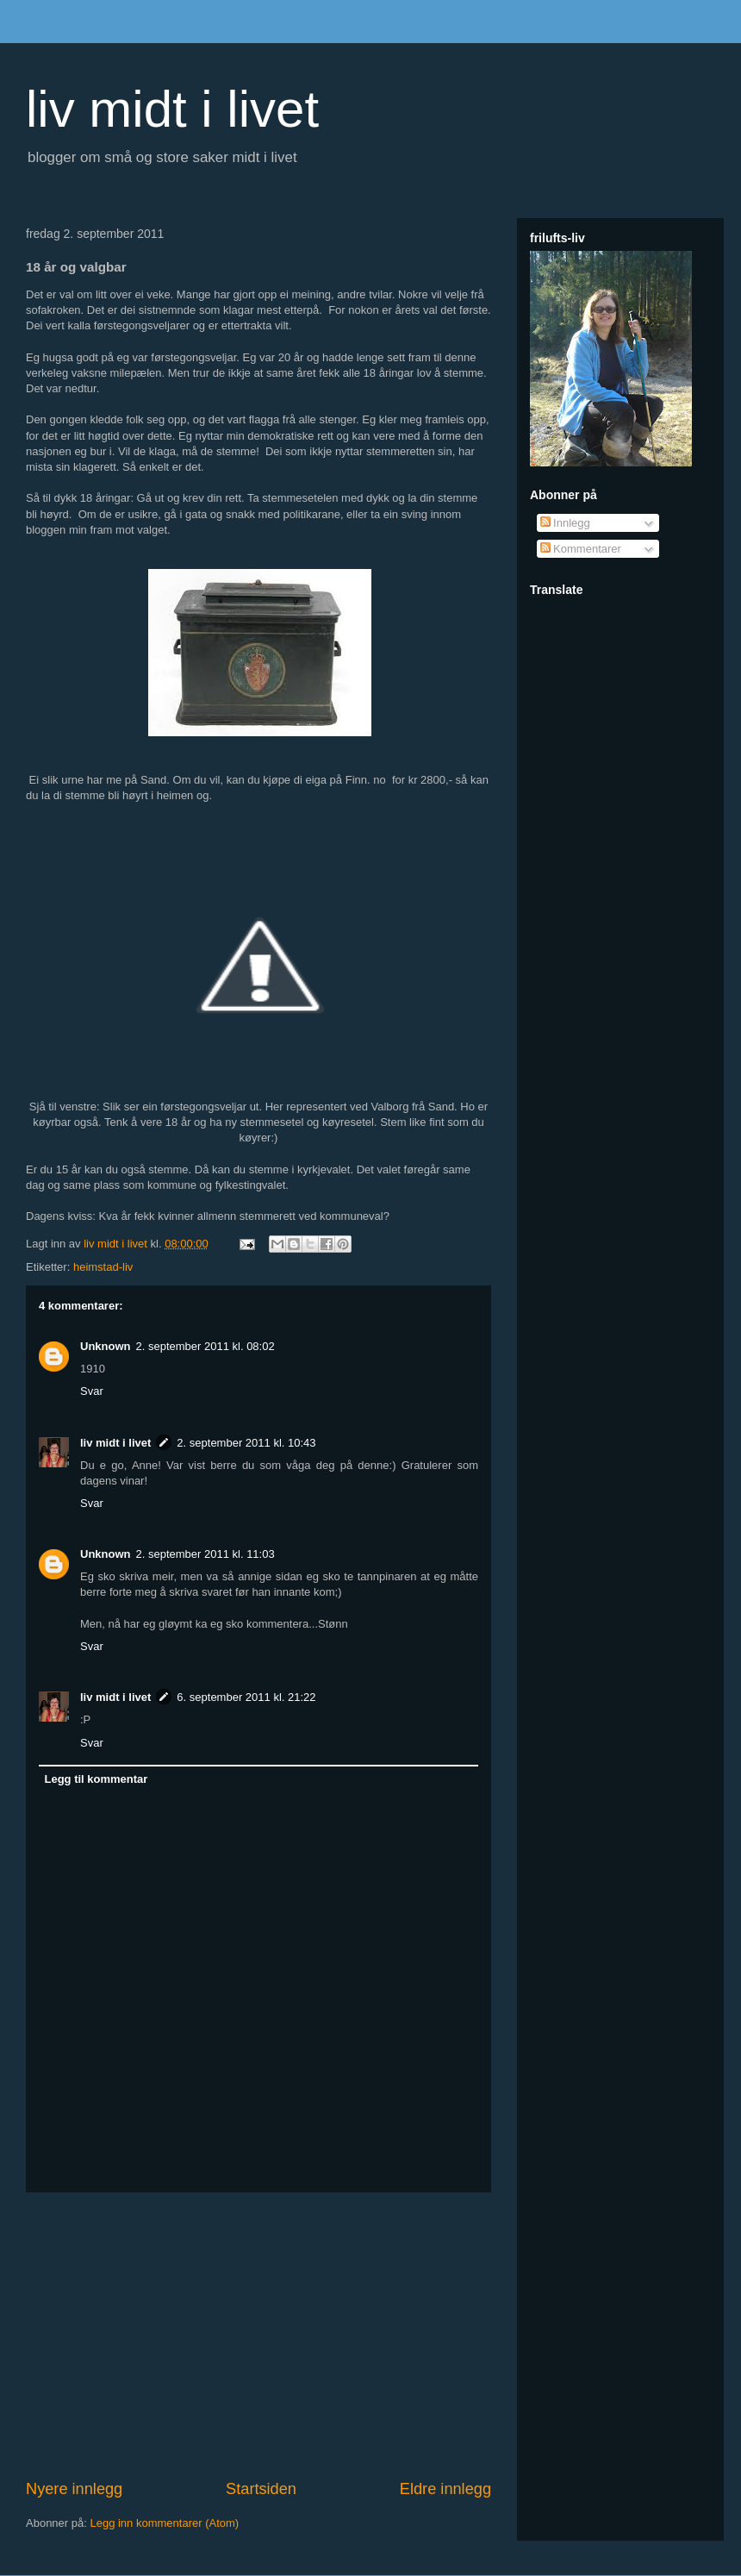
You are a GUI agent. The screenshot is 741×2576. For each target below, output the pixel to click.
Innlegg (565, 522)
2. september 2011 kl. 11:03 (205, 1553)
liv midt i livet (172, 109)
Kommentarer (580, 548)
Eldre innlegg (445, 2489)
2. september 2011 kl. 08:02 (205, 1346)
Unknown (105, 1346)
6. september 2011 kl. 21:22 (246, 1697)
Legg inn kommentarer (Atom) (164, 2523)
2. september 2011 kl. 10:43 (246, 1442)
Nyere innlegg (74, 2489)
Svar (91, 1391)
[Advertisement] (258, 2335)
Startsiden (261, 2489)
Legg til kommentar (96, 1779)
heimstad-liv (103, 1266)
